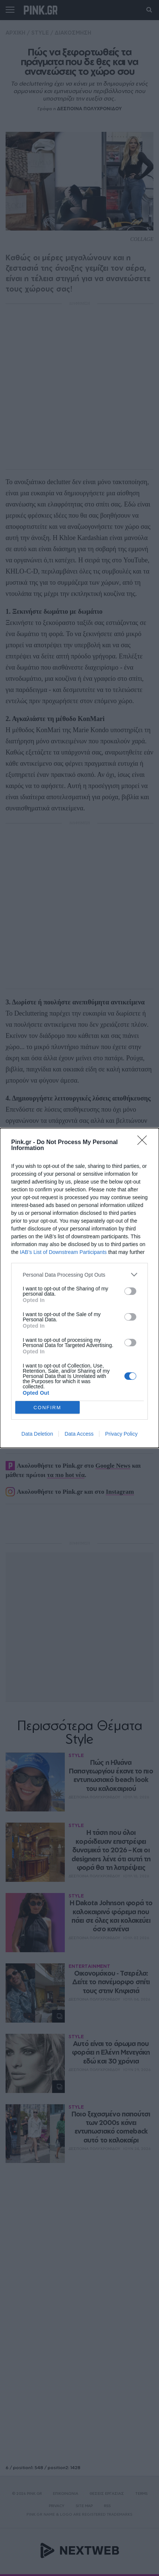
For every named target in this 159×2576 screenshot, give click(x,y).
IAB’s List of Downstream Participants (63, 1252)
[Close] (144, 1142)
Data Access (78, 1434)
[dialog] (79, 1288)
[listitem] (79, 1275)
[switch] (130, 1291)
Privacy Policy (121, 1434)
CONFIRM (47, 1407)
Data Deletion (37, 1434)
